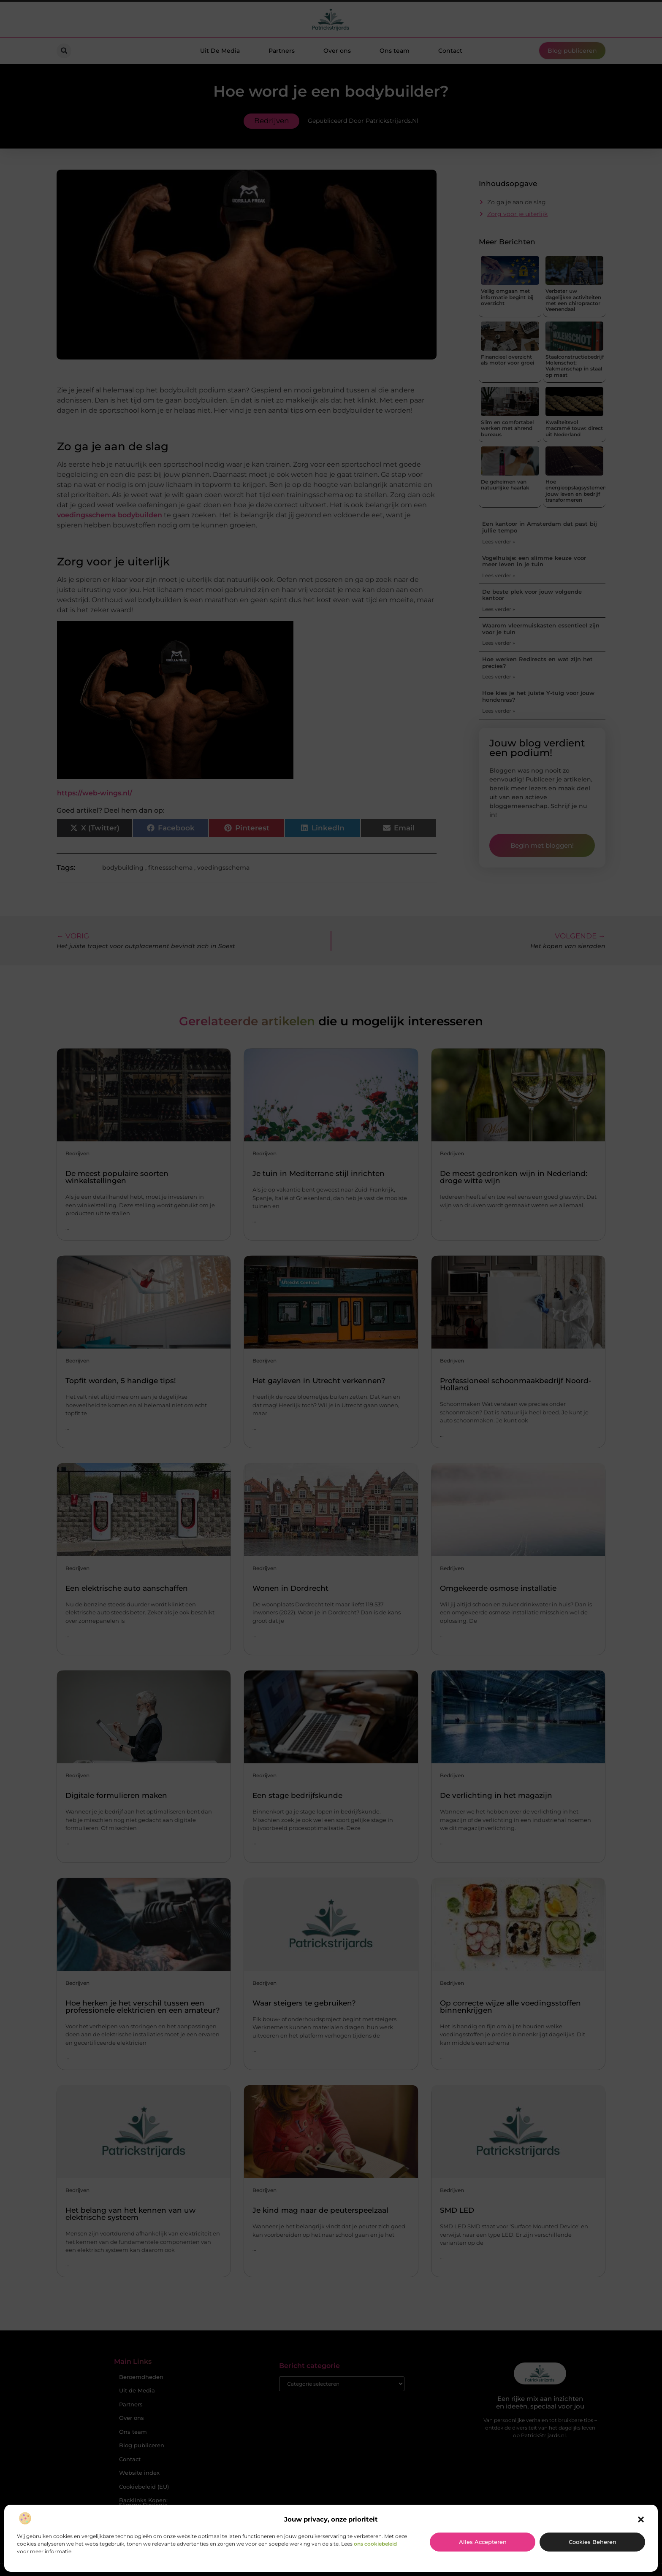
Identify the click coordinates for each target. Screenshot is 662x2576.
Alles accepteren (483, 2541)
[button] (641, 2519)
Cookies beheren (592, 2541)
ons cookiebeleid (375, 2544)
